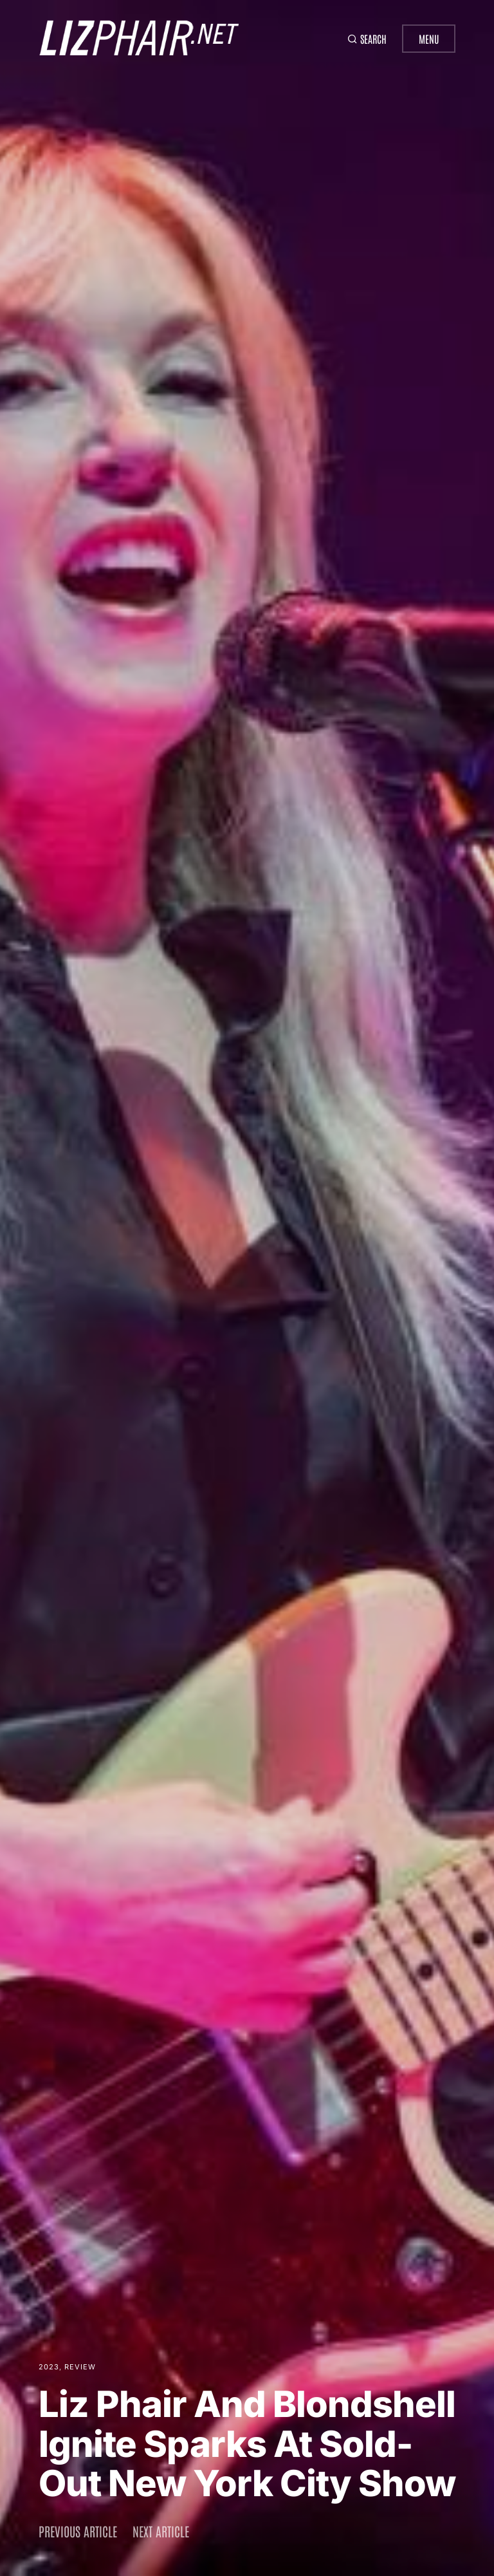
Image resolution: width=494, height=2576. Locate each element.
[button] (361, 38)
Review (80, 2366)
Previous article (78, 2531)
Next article (161, 2531)
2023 (49, 2366)
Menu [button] (429, 38)
